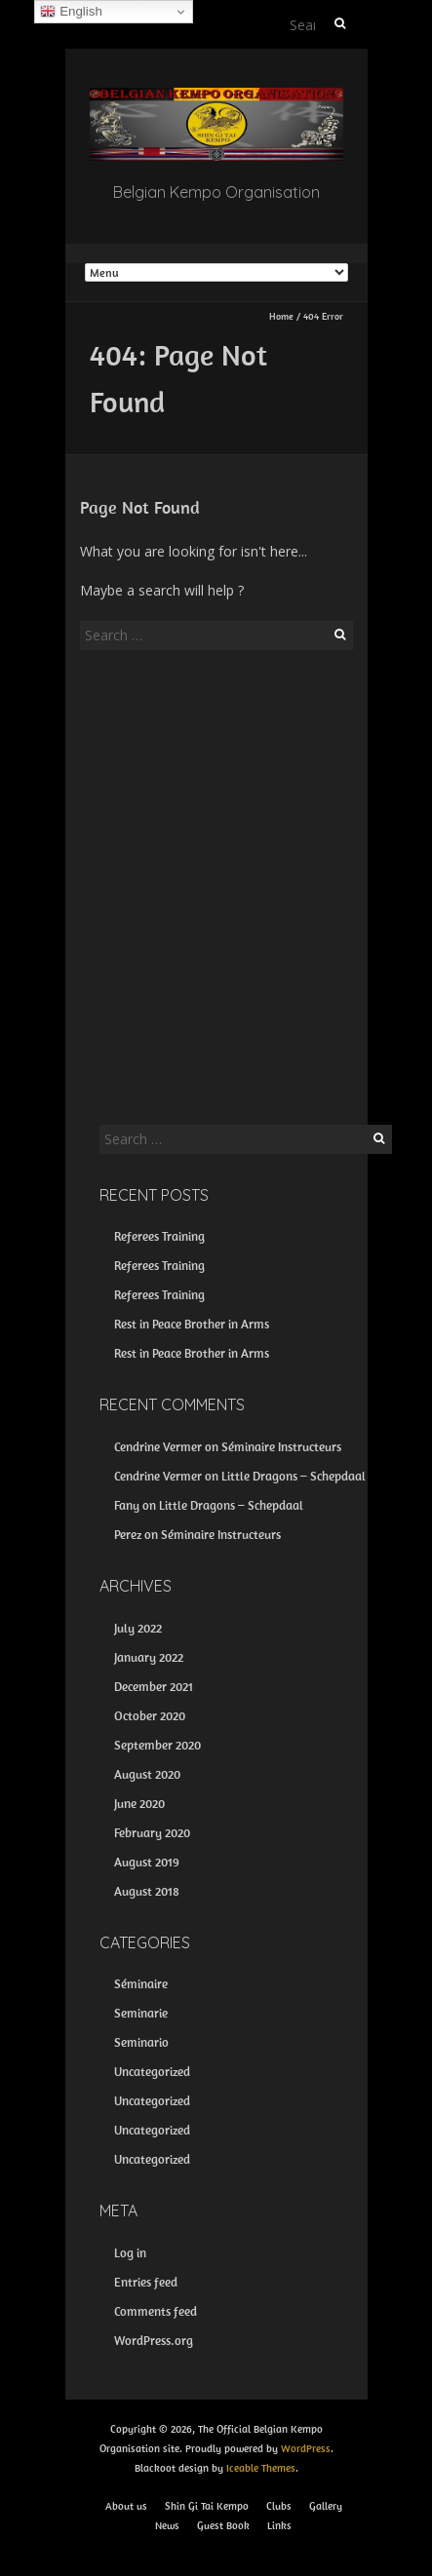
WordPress (306, 2448)
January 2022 (148, 1657)
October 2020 (149, 1716)
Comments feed (155, 2311)
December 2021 (153, 1686)
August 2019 (146, 1862)
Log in (130, 2253)
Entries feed (145, 2282)
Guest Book (223, 2525)
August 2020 (147, 1774)
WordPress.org (153, 2340)
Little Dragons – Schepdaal (293, 1476)
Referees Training (159, 1236)
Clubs (279, 2506)
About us (126, 2506)
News (167, 2525)
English (70, 11)
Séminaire (141, 1984)
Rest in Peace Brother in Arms (191, 1324)
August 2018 (146, 1891)
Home (281, 316)
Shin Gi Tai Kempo (207, 2506)
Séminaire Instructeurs (281, 1447)
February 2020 (152, 1833)
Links (279, 2525)
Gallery (325, 2506)
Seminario (141, 2042)
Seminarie (141, 2013)
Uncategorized (152, 2071)
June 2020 (139, 1803)
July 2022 (138, 1628)
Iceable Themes (260, 2468)
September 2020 (157, 1745)
